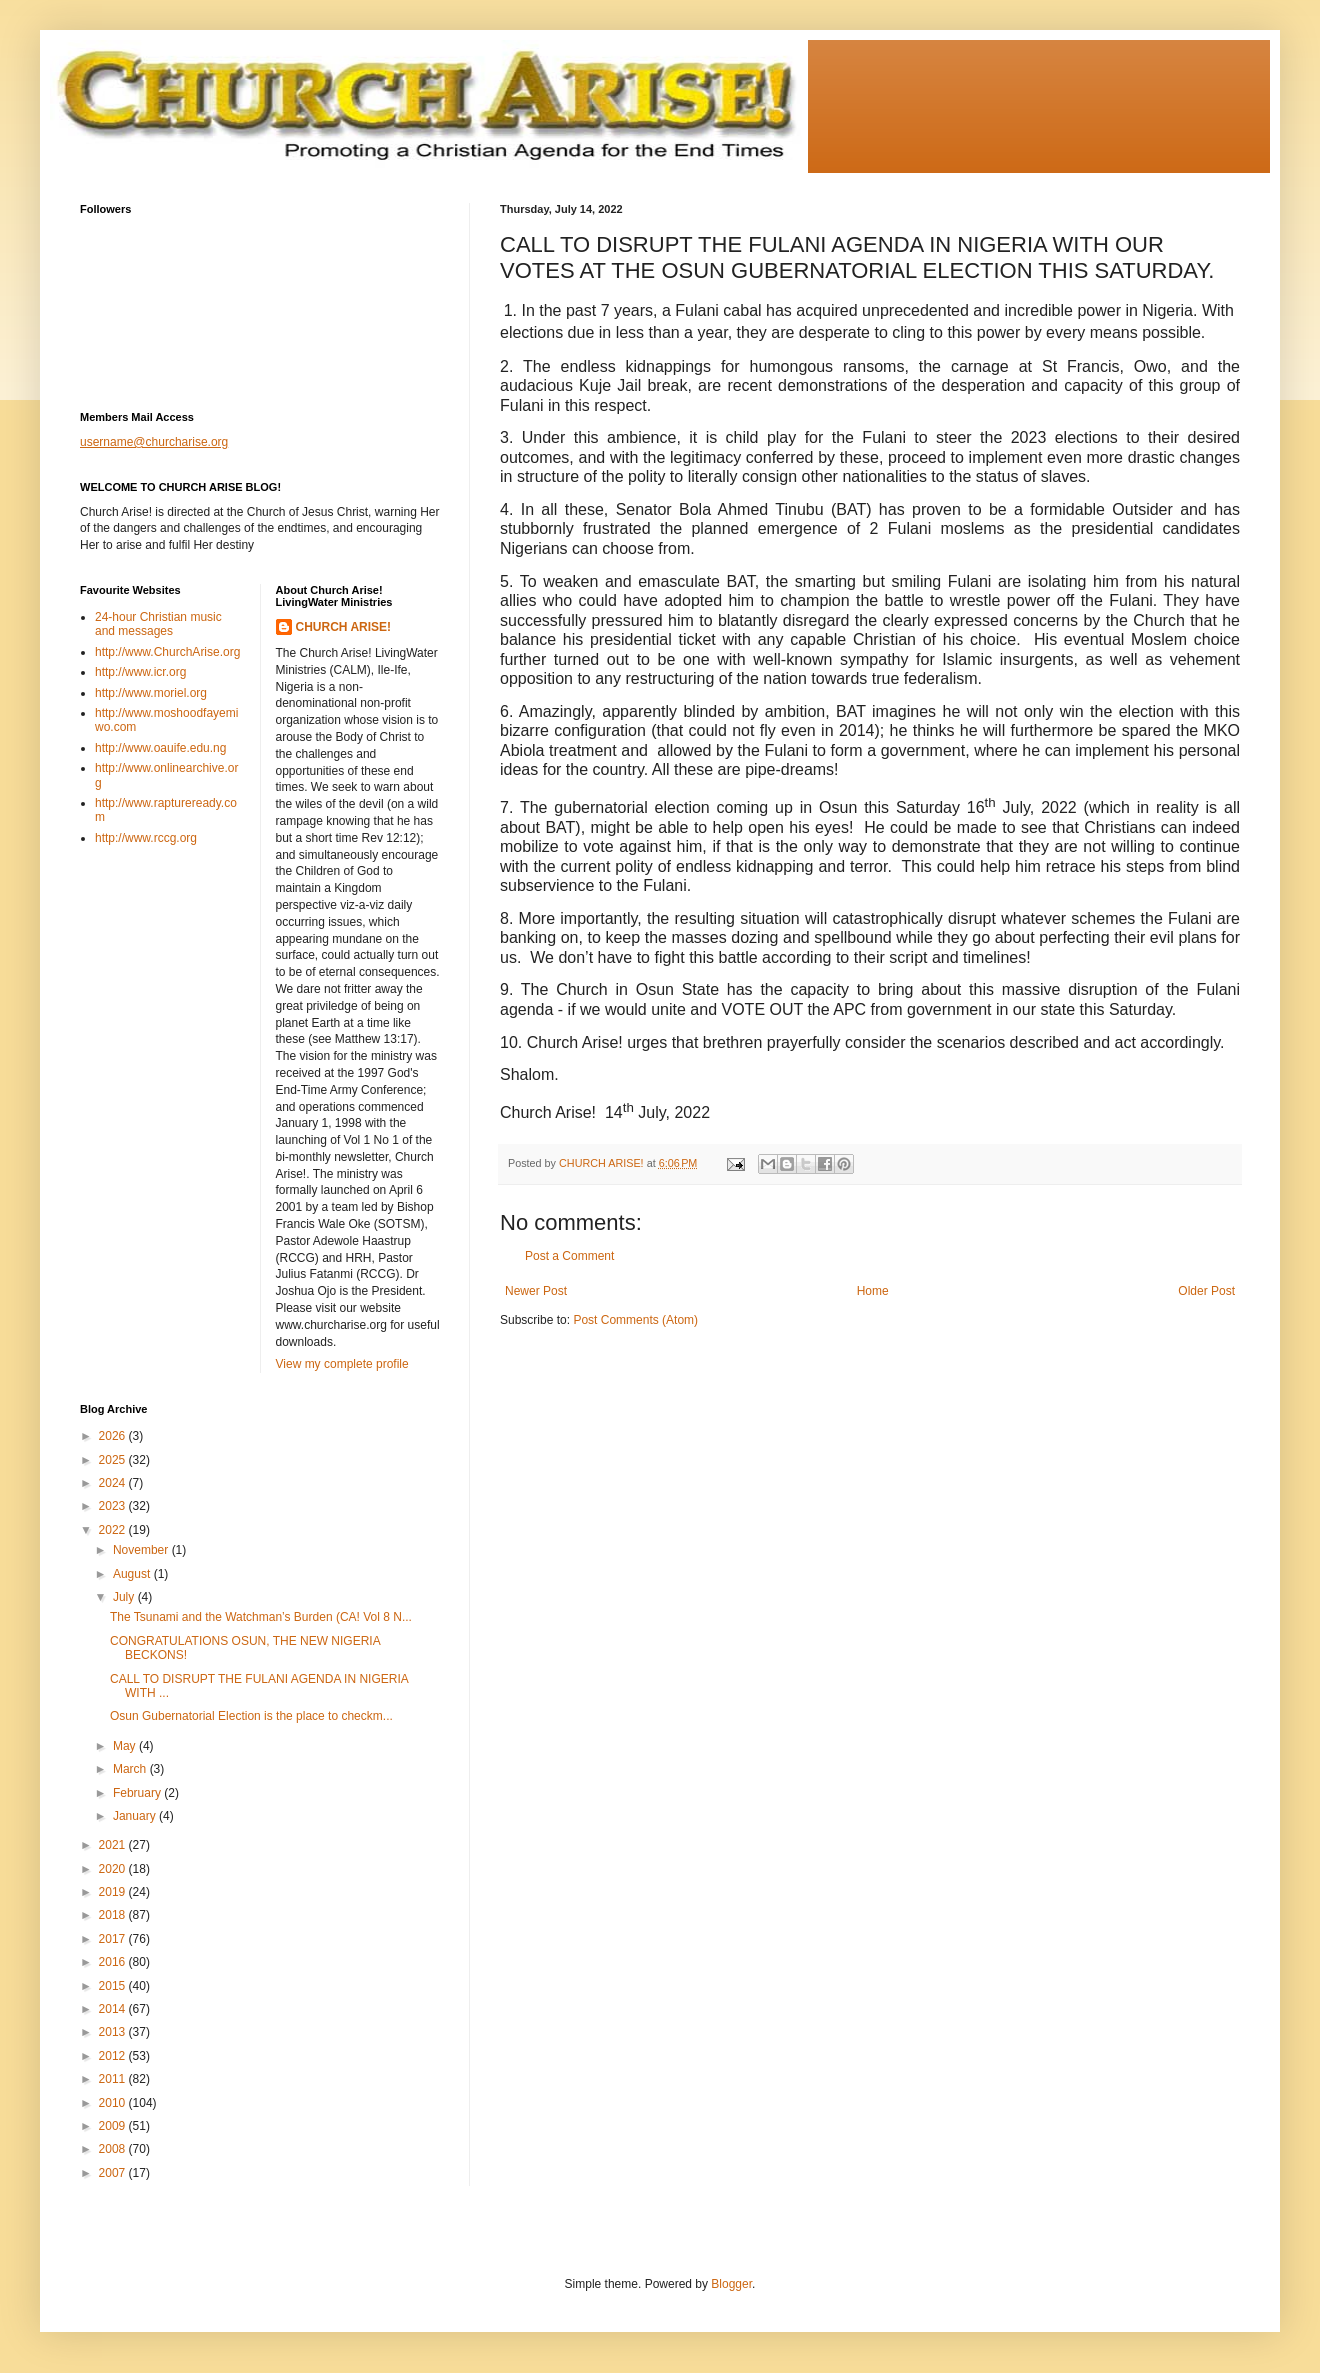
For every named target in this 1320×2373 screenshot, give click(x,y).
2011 (114, 2079)
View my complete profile (342, 1364)
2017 (114, 1939)
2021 (114, 1845)
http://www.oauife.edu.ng (160, 748)
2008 (114, 2149)
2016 (114, 1962)
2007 (114, 2173)
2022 (114, 1530)
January (136, 1816)
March (131, 1769)
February (138, 1793)
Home (873, 1291)
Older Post (1206, 1291)
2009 (114, 2126)
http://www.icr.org (140, 672)
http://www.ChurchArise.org (167, 652)
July (125, 1597)
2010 (114, 2103)
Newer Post (536, 1291)
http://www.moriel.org (151, 693)
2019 (114, 1892)
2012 (114, 2056)
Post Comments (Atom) (635, 1320)
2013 (114, 2032)
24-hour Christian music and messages (158, 624)
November (142, 1550)
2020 (114, 1869)
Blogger (731, 2284)
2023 (114, 1506)
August (133, 1574)
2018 (114, 1915)
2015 (114, 1986)
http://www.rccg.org (146, 838)
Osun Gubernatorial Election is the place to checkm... (251, 1716)
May (126, 1746)
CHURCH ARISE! (344, 627)
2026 (114, 1436)
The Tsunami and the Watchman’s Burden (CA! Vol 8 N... (261, 1617)
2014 (114, 2009)
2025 (114, 1460)
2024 (114, 1483)
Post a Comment (569, 1256)
